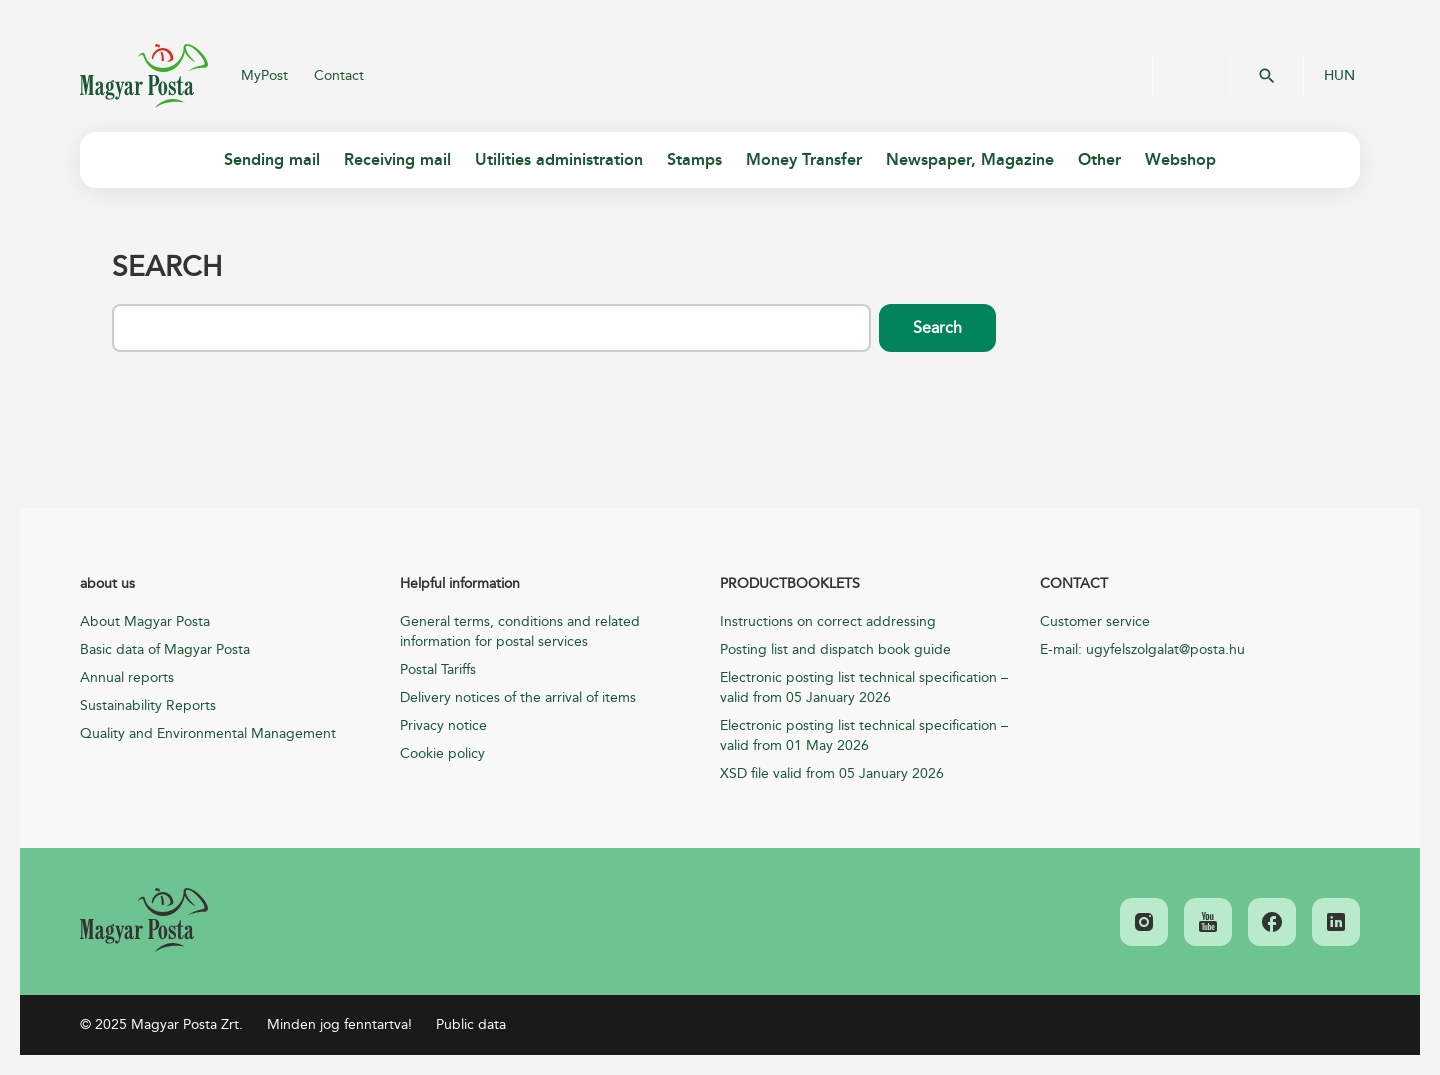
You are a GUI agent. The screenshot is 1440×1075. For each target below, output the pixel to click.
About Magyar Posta (145, 621)
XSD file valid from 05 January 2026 (832, 773)
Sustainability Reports (148, 705)
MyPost (264, 75)
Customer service (1095, 621)
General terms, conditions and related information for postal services (520, 631)
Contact (339, 75)
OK (1267, 76)
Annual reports (127, 677)
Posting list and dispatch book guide (835, 649)
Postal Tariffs (438, 669)
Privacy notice (443, 725)
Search (937, 328)
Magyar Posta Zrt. (144, 76)
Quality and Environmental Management (208, 733)
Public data (471, 1024)
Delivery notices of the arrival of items (518, 697)
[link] (144, 920)
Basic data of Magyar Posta (165, 649)
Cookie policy (442, 753)
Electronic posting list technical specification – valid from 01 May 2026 (864, 735)
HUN (1339, 76)
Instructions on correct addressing (828, 621)
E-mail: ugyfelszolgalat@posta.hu (1142, 649)
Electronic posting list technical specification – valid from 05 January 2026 (864, 687)
